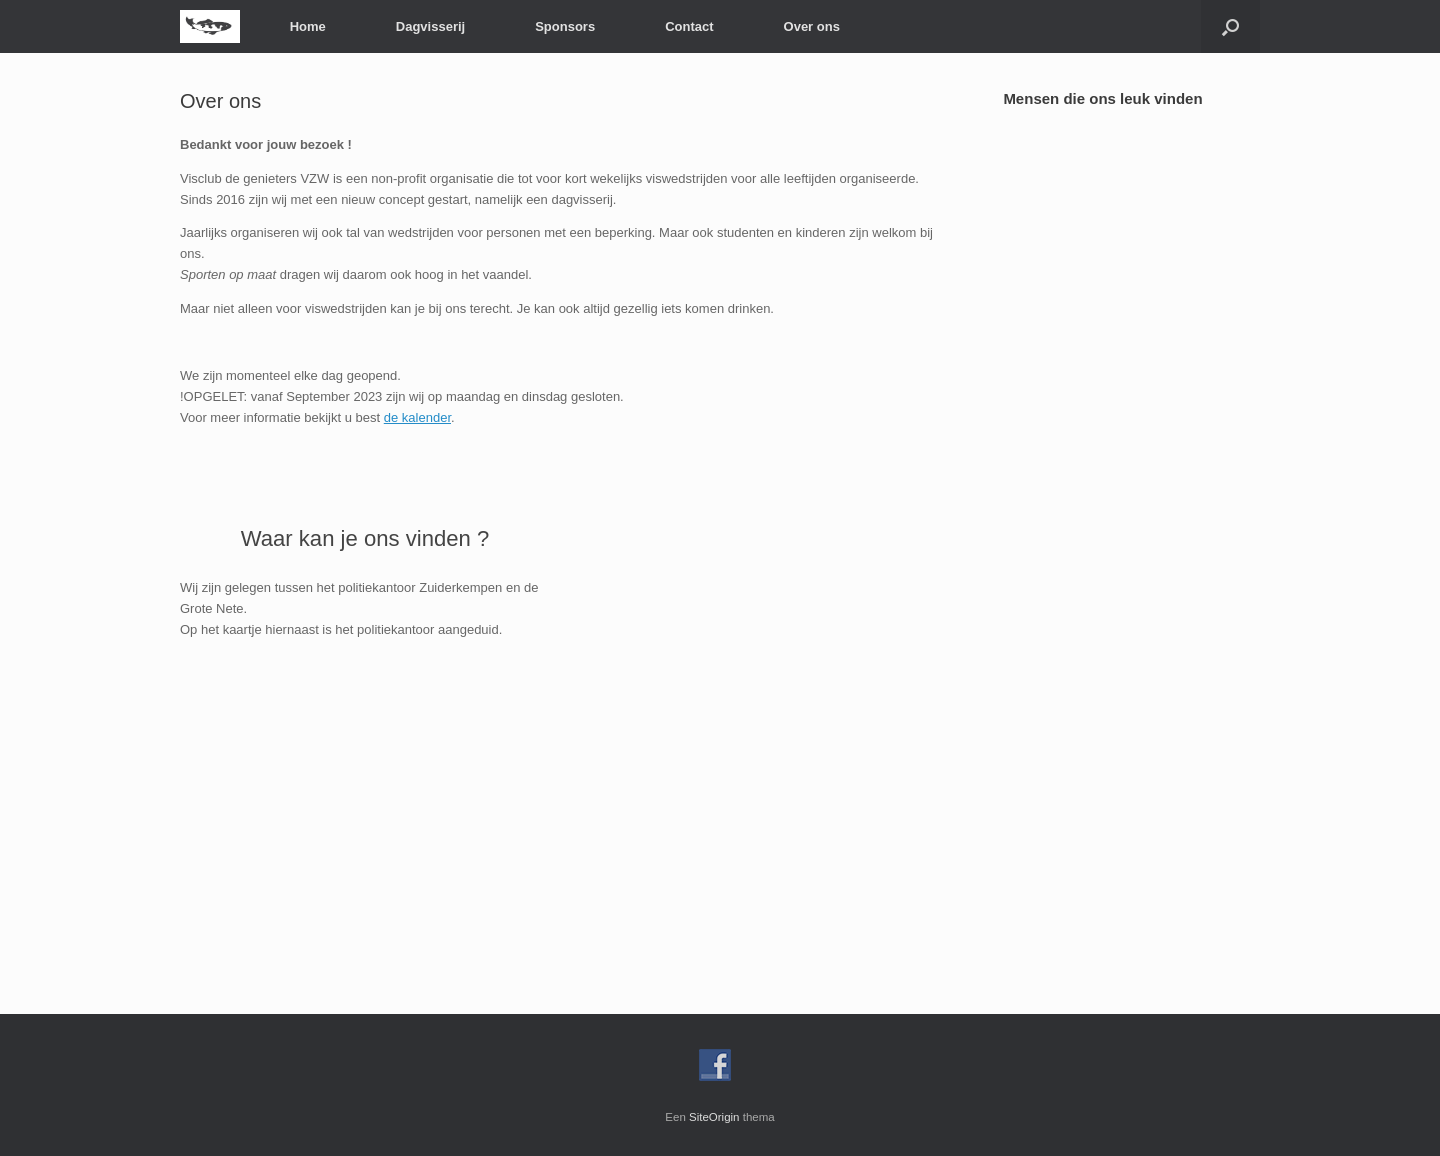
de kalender (417, 417)
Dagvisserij (430, 26)
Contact (689, 26)
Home (308, 26)
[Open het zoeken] (1230, 26)
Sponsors (565, 26)
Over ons (812, 26)
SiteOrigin (714, 1117)
